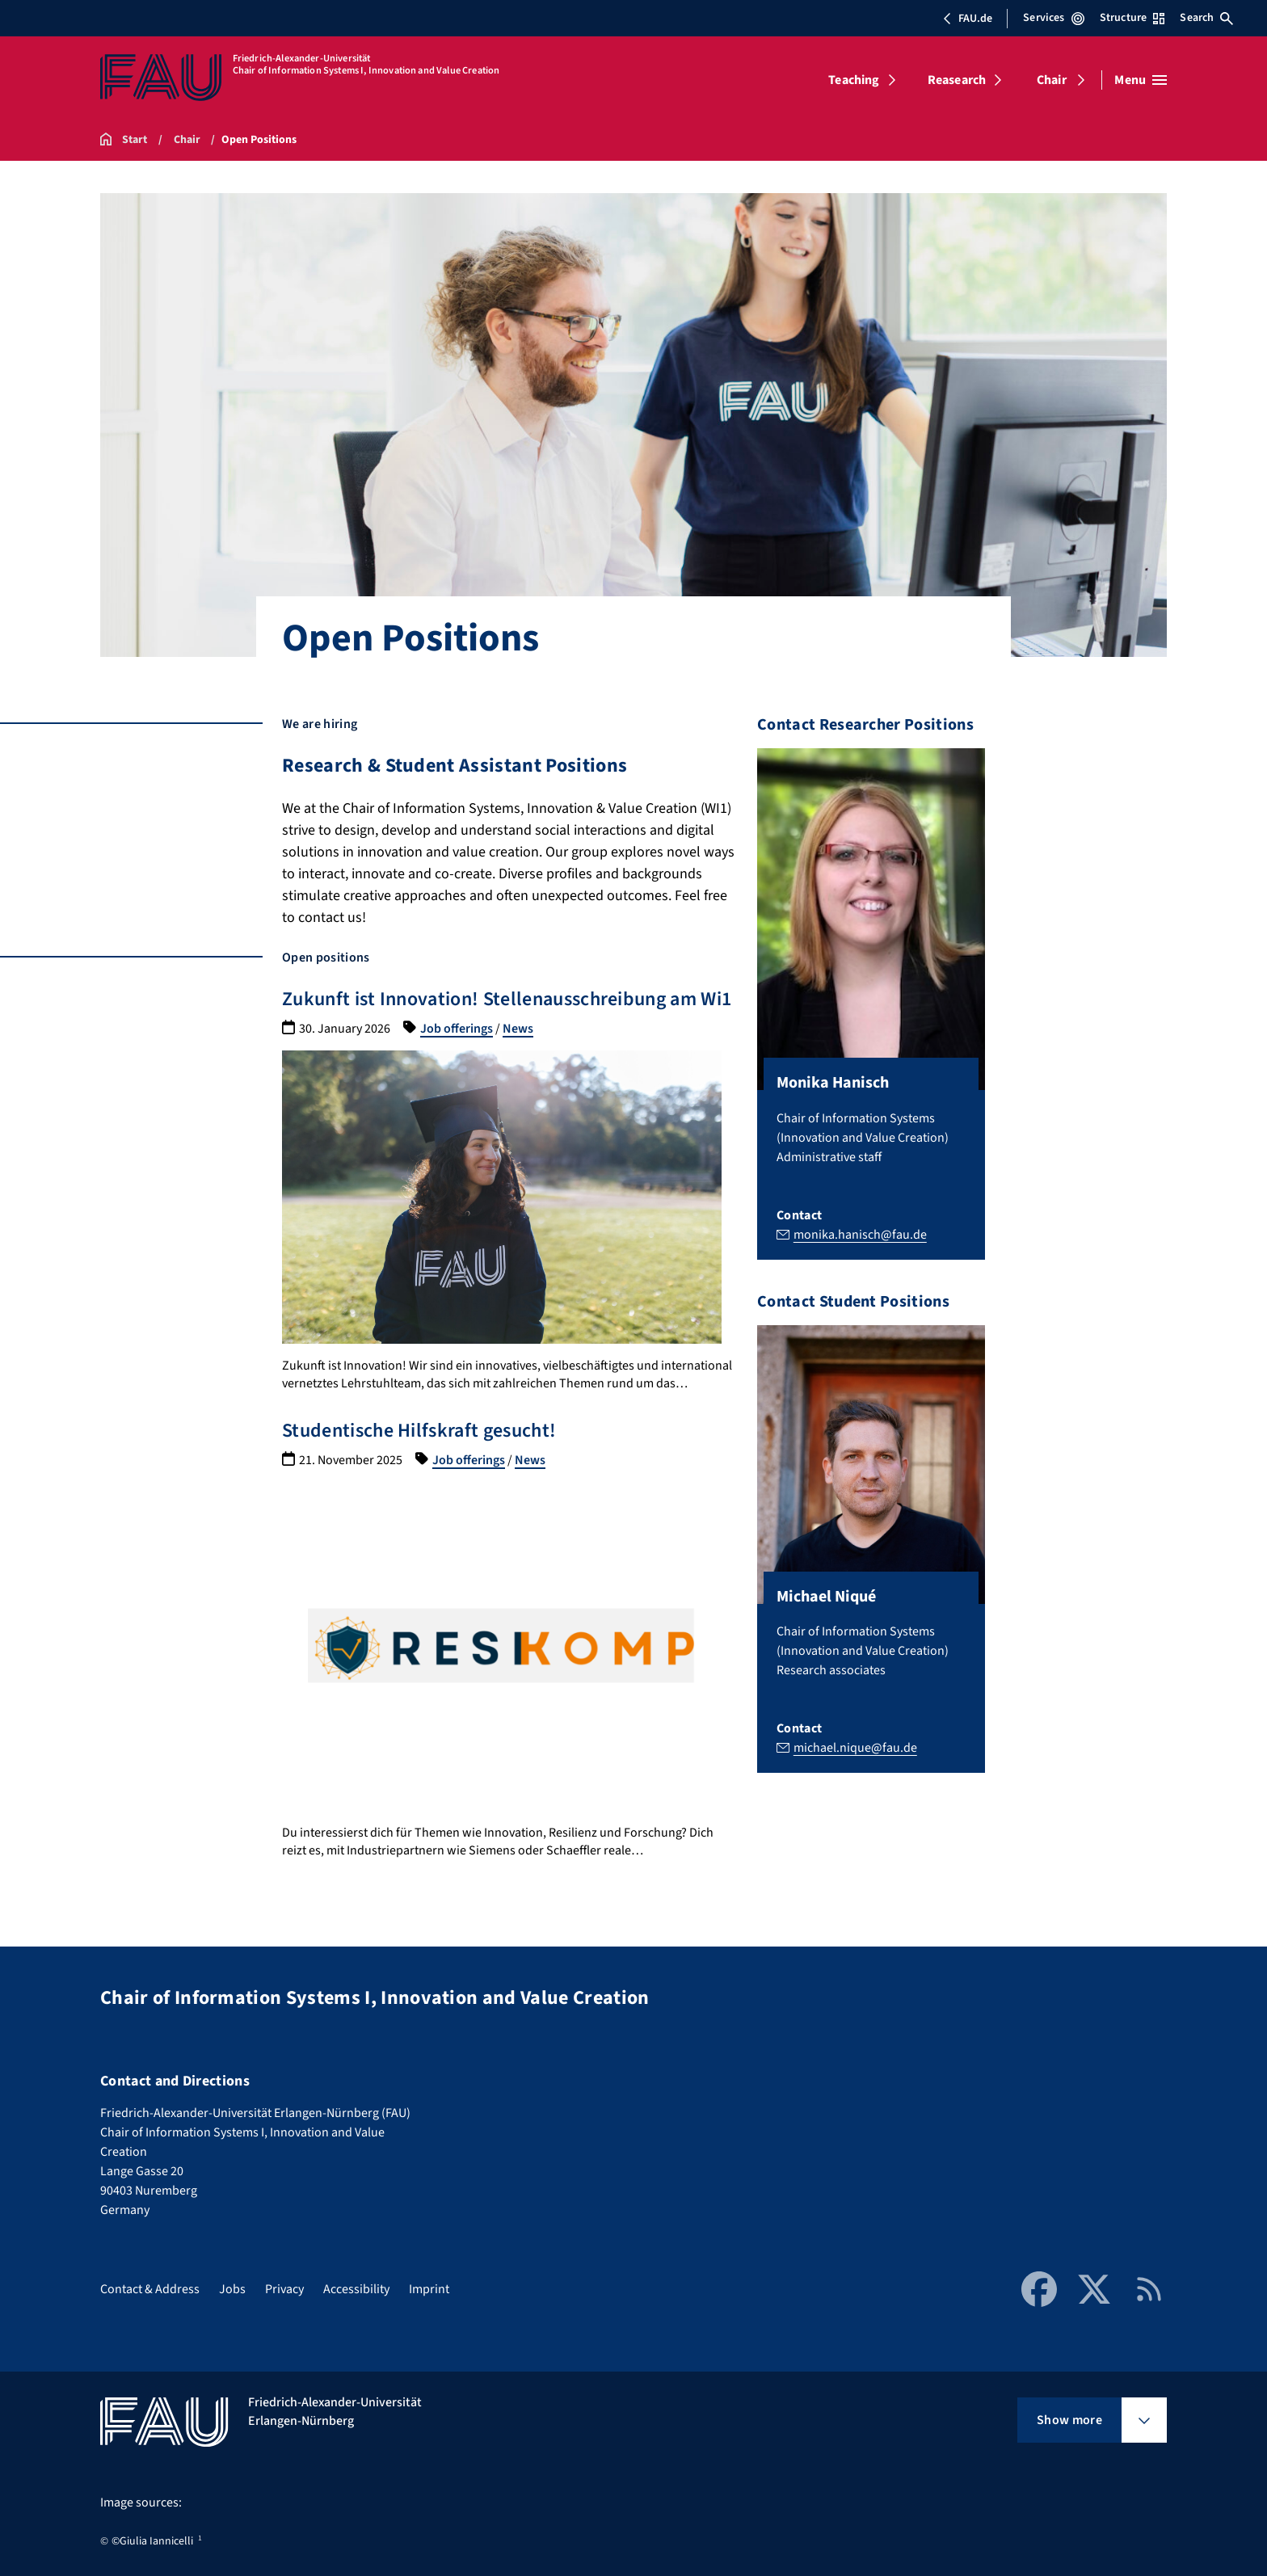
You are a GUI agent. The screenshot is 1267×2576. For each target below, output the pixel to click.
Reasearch (957, 80)
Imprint (429, 2289)
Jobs (232, 2289)
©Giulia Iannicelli (152, 2541)
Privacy (284, 2289)
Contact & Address (150, 2289)
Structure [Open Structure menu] (1132, 18)
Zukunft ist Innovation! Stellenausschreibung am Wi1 (506, 999)
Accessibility (356, 2289)
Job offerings (456, 1029)
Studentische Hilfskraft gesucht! (419, 1430)
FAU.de (967, 19)
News (518, 1029)
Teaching (853, 80)
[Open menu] (1140, 80)
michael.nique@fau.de (855, 1748)
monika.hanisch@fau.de (860, 1234)
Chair (1052, 80)
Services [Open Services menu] (1053, 18)
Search (1206, 18)
